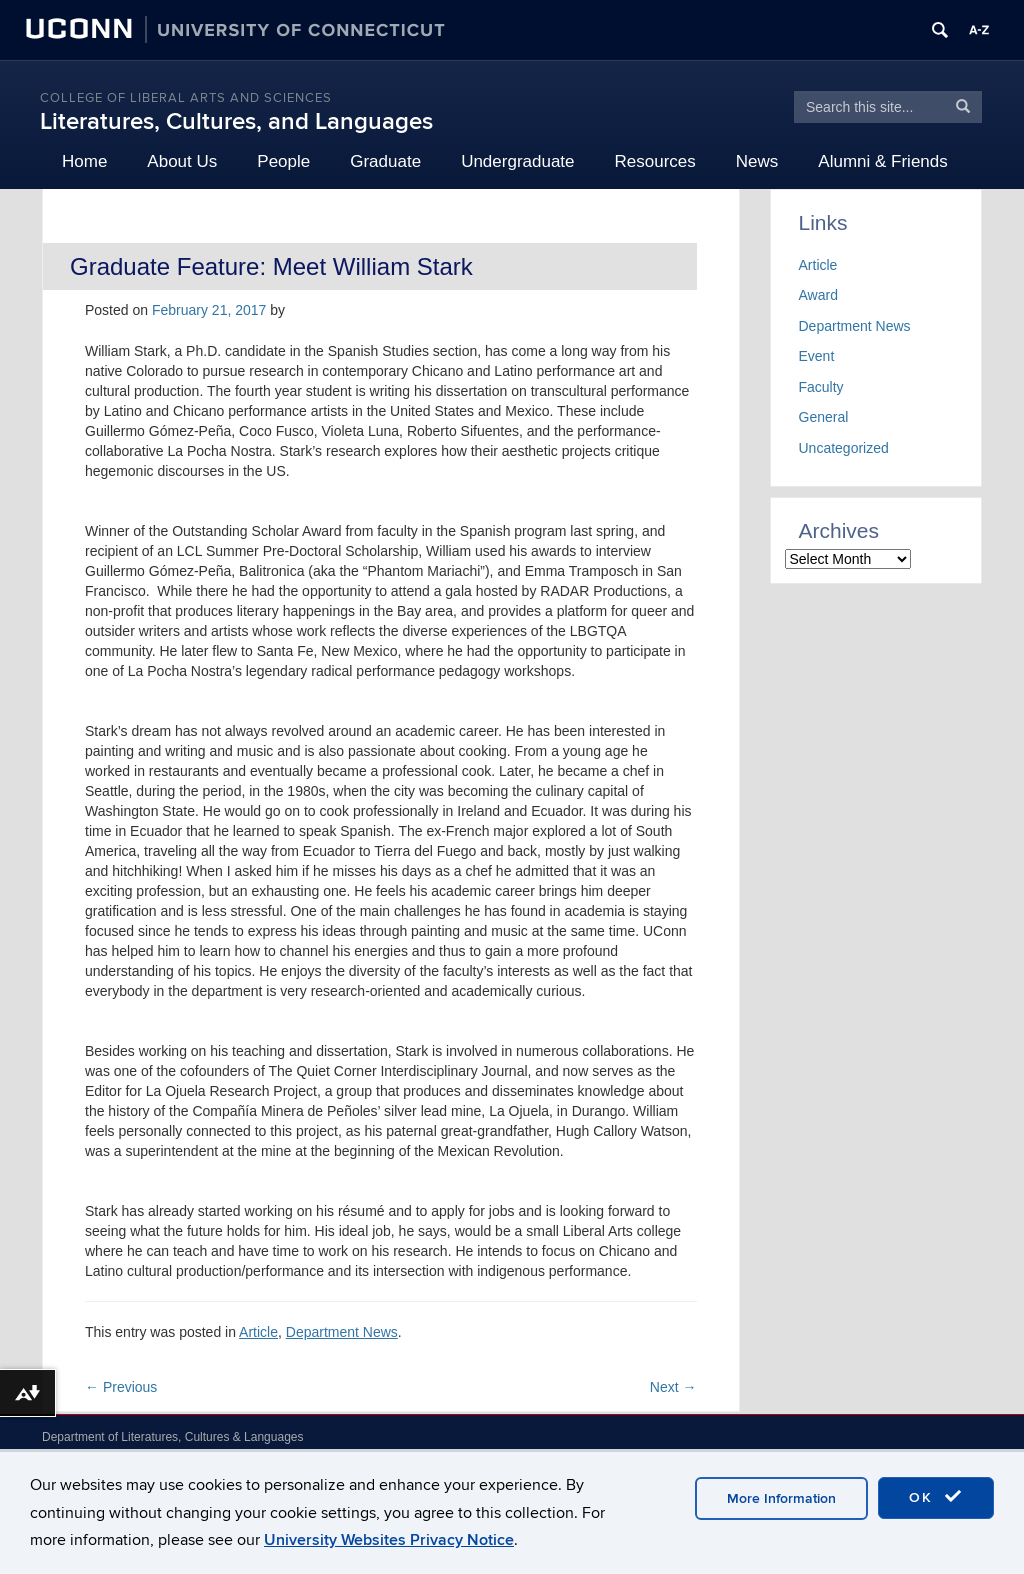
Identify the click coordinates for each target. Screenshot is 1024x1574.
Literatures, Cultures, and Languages (236, 121)
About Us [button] (182, 161)
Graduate (385, 161)
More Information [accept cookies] (781, 1498)
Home (84, 161)
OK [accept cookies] (936, 1497)
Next (673, 1387)
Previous (121, 1387)
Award (818, 295)
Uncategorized (844, 448)
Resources (655, 161)
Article (258, 1332)
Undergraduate (517, 161)
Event (817, 356)
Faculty (821, 387)
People (283, 161)
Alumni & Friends (882, 161)
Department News (342, 1332)
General (824, 417)
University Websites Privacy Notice (389, 1540)
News (757, 161)
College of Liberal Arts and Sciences (186, 98)
